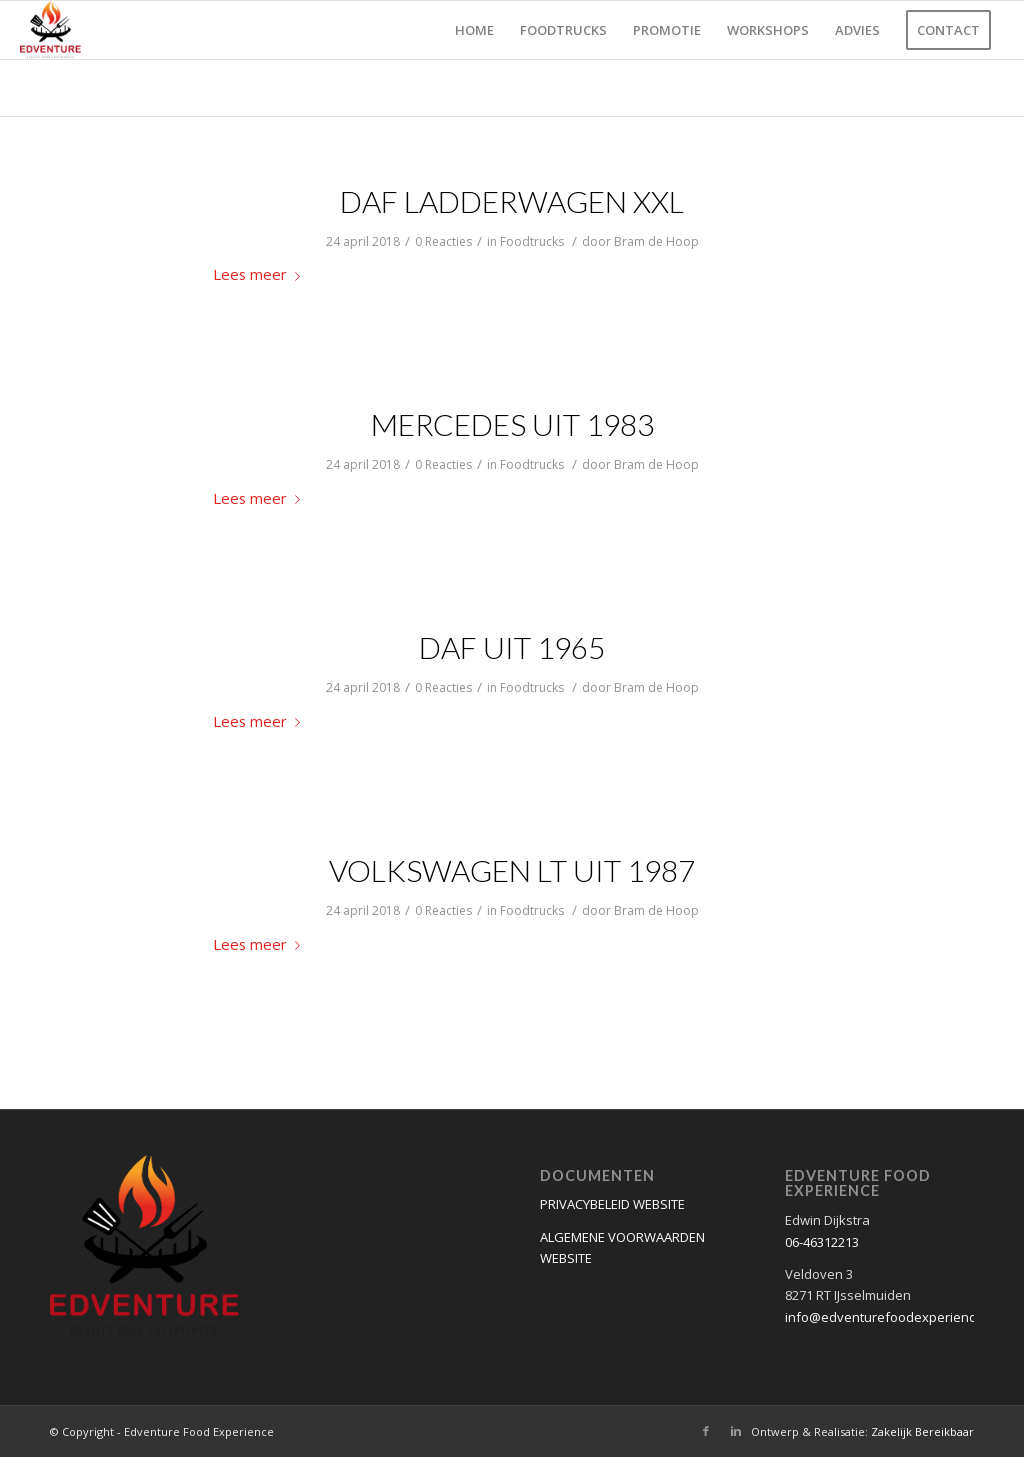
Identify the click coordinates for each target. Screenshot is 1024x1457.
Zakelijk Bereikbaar (922, 1431)
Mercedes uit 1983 (512, 424)
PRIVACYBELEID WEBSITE (612, 1204)
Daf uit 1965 (512, 647)
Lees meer (260, 274)
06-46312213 (822, 1242)
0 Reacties (443, 241)
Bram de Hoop (656, 241)
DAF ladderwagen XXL (512, 201)
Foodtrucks (532, 241)
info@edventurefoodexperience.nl (891, 1317)
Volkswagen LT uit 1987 (512, 870)
